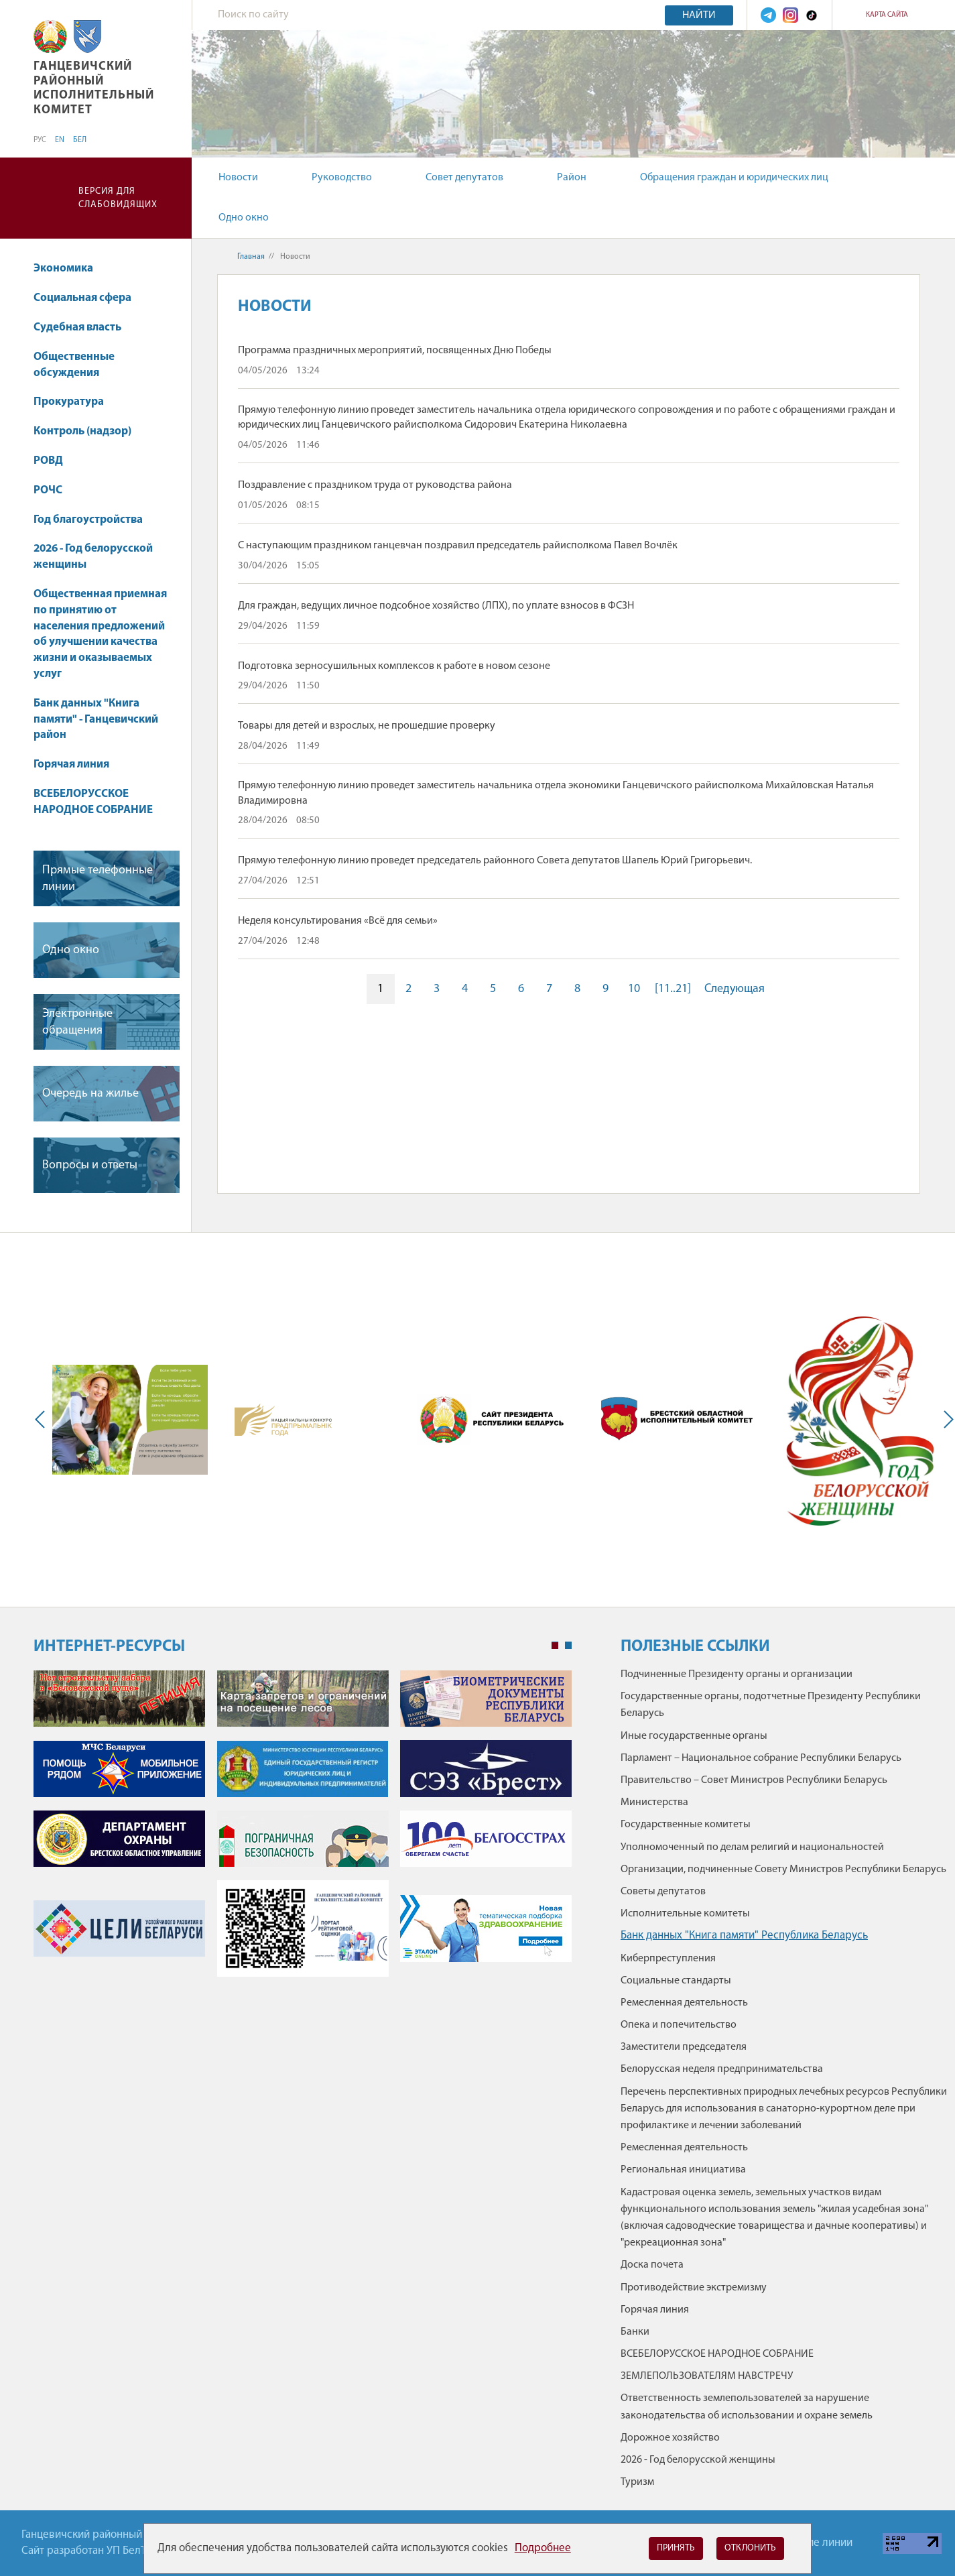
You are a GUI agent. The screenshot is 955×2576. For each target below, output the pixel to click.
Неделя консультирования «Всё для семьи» (338, 921)
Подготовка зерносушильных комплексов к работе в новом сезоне (394, 666)
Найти (699, 15)
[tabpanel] (303, 1830)
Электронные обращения (77, 1022)
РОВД (48, 461)
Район (571, 177)
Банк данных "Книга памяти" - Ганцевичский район (96, 719)
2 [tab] (568, 1645)
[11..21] (673, 989)
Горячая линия (71, 764)
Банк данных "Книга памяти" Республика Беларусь (744, 1935)
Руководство (342, 177)
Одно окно (243, 217)
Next (946, 1420)
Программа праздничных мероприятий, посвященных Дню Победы (395, 350)
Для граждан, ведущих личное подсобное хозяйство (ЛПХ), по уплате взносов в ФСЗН (436, 606)
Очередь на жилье (90, 1093)
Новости (238, 177)
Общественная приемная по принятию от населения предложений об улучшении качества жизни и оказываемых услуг (100, 634)
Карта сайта (887, 15)
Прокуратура (75, 402)
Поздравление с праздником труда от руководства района (375, 485)
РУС (40, 140)
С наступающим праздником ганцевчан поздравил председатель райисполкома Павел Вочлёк (458, 545)
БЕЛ (79, 140)
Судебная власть (77, 327)
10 (634, 989)
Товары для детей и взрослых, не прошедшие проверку (366, 726)
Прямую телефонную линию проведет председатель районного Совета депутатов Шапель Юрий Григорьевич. (495, 860)
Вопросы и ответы (89, 1165)
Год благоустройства (88, 520)
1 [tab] (555, 1645)
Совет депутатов (464, 177)
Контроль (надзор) (82, 431)
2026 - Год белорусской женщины (93, 556)
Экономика (70, 268)
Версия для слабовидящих (117, 198)
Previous (43, 1420)
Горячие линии (816, 2543)
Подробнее (543, 2548)
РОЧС (48, 490)
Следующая (734, 989)
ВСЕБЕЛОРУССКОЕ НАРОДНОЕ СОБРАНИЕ (93, 802)
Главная (251, 257)
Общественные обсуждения (74, 365)
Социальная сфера (89, 298)
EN (59, 140)
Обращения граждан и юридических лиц (734, 177)
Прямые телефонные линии (97, 879)
